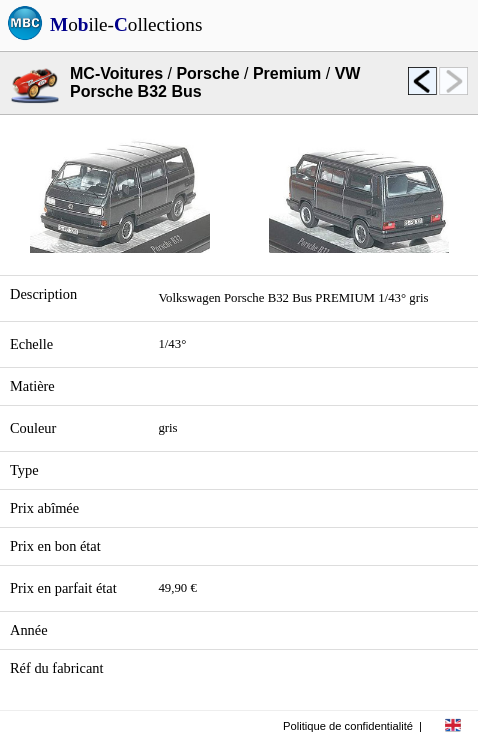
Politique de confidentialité (348, 726)
